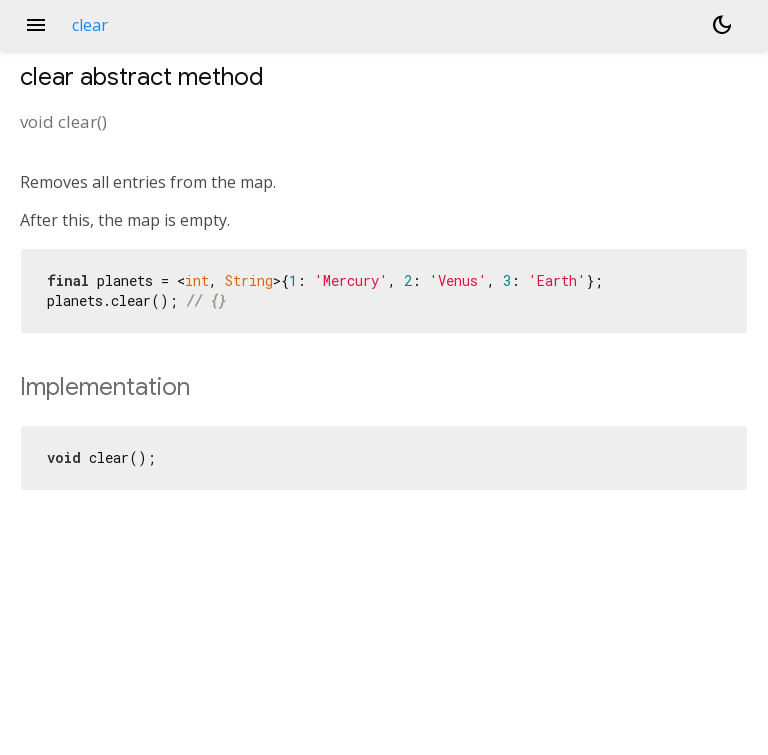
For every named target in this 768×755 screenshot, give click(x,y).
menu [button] (36, 25)
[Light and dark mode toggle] (722, 25)
